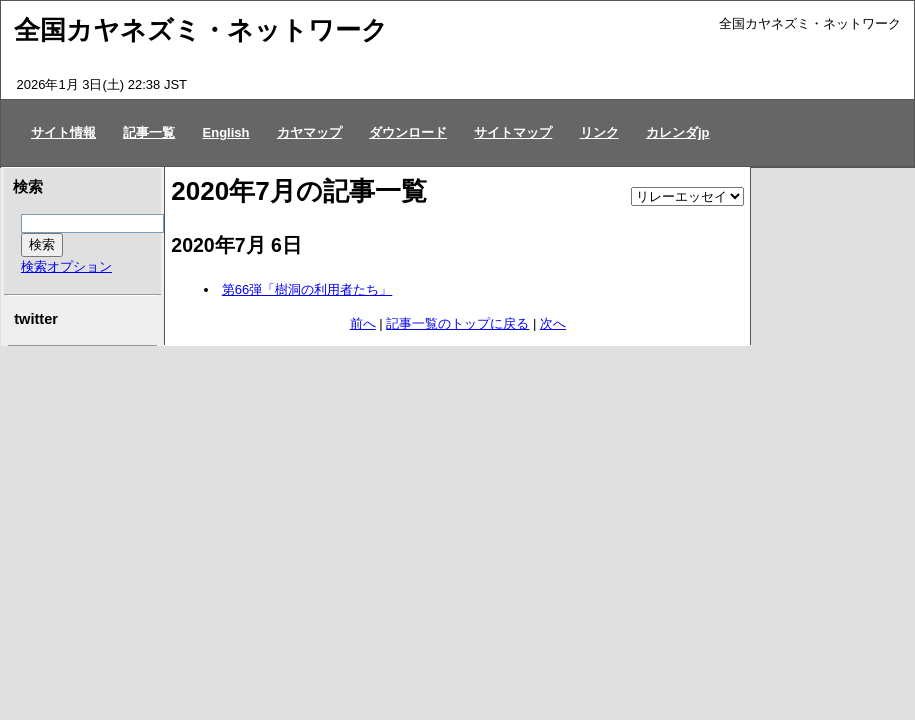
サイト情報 (63, 132)
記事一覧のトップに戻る (457, 323)
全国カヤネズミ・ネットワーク (201, 30)
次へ (553, 323)
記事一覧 (149, 132)
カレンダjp (678, 132)
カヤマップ (309, 132)
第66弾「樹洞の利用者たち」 (307, 289)
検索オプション (66, 266)
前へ (363, 323)
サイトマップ (513, 132)
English (226, 132)
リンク (599, 132)
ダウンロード (408, 132)
